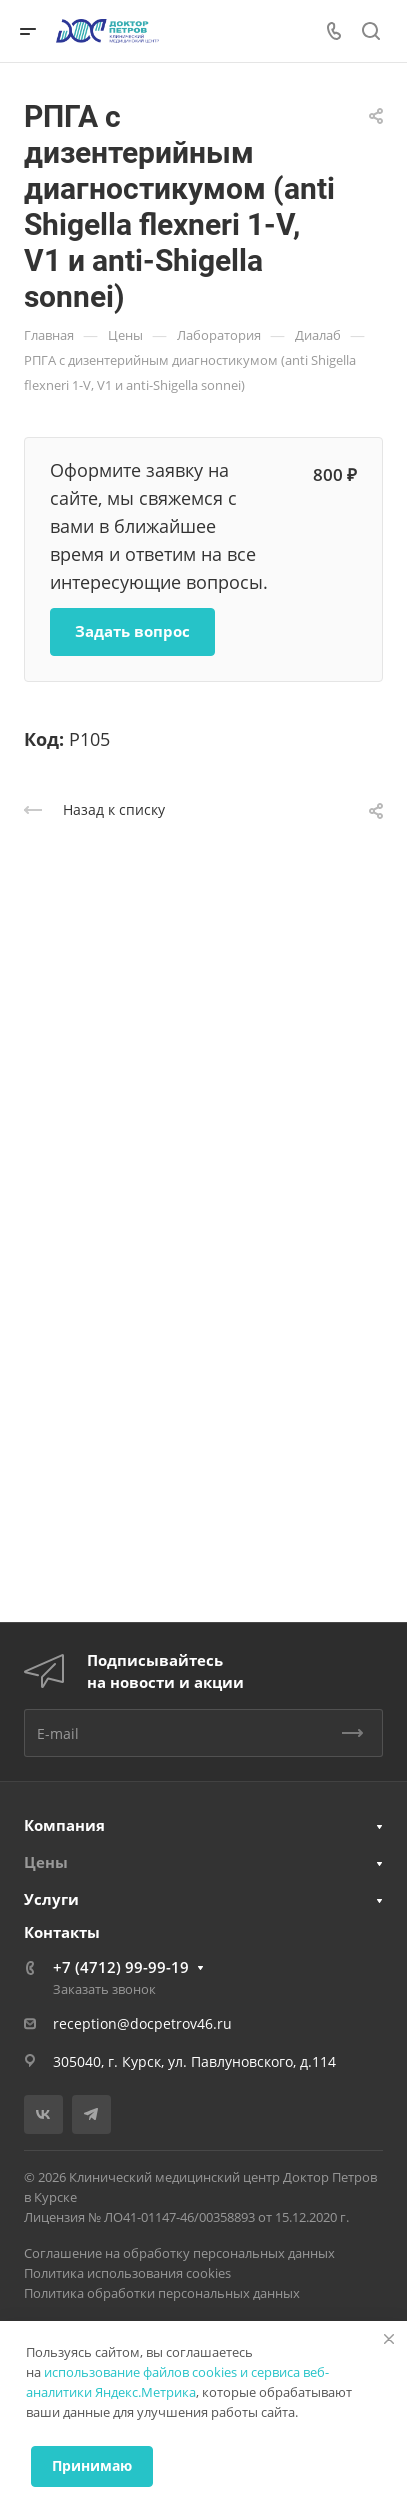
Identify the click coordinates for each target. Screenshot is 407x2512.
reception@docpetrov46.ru (142, 2023)
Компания (64, 1825)
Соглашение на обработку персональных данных (179, 2253)
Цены (46, 1862)
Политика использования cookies (127, 2273)
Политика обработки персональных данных (162, 2293)
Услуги (51, 1899)
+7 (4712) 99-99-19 (121, 1967)
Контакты (62, 1932)
